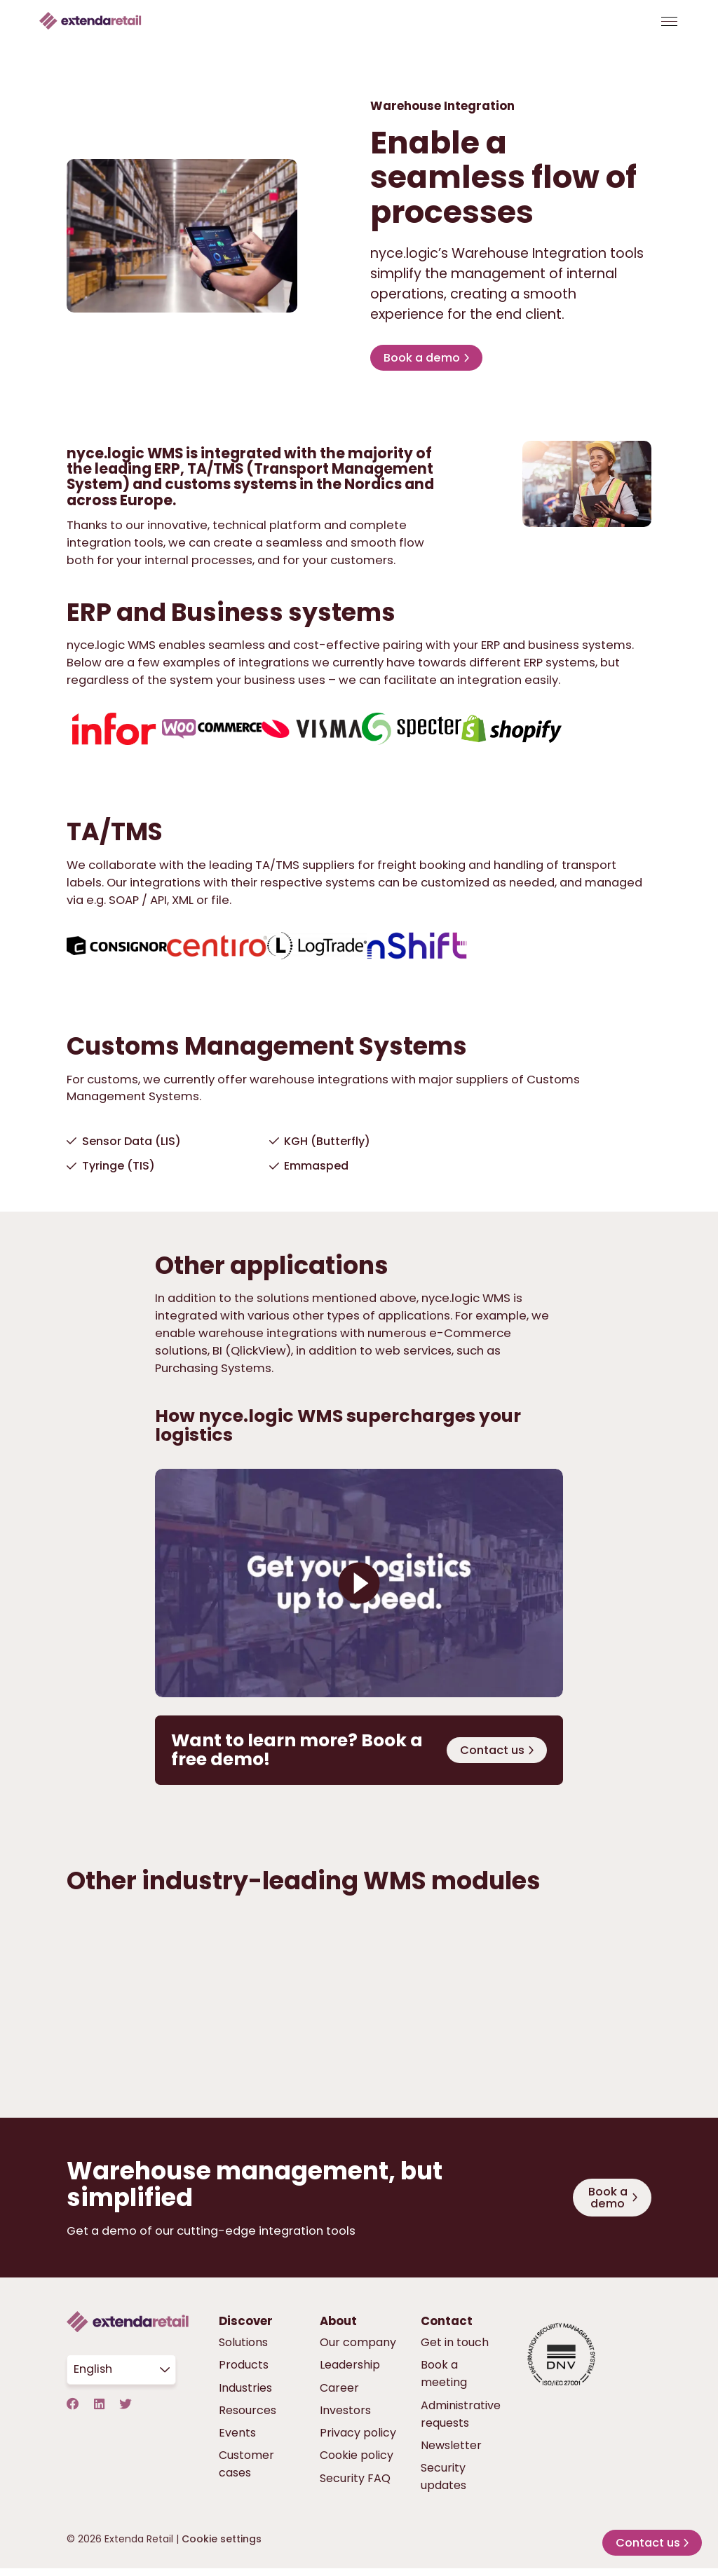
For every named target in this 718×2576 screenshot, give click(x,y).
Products (244, 2374)
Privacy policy (358, 2442)
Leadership (350, 2374)
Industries (245, 2397)
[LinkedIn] (99, 2414)
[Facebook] (73, 2414)
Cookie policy (356, 2465)
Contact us (491, 1756)
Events (237, 2442)
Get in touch (455, 2352)
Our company (358, 2352)
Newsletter (451, 2454)
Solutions (243, 2352)
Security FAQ (355, 2487)
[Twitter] (126, 2414)
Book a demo (423, 362)
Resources (247, 2419)
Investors (345, 2419)
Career (339, 2397)
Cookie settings (222, 2548)
